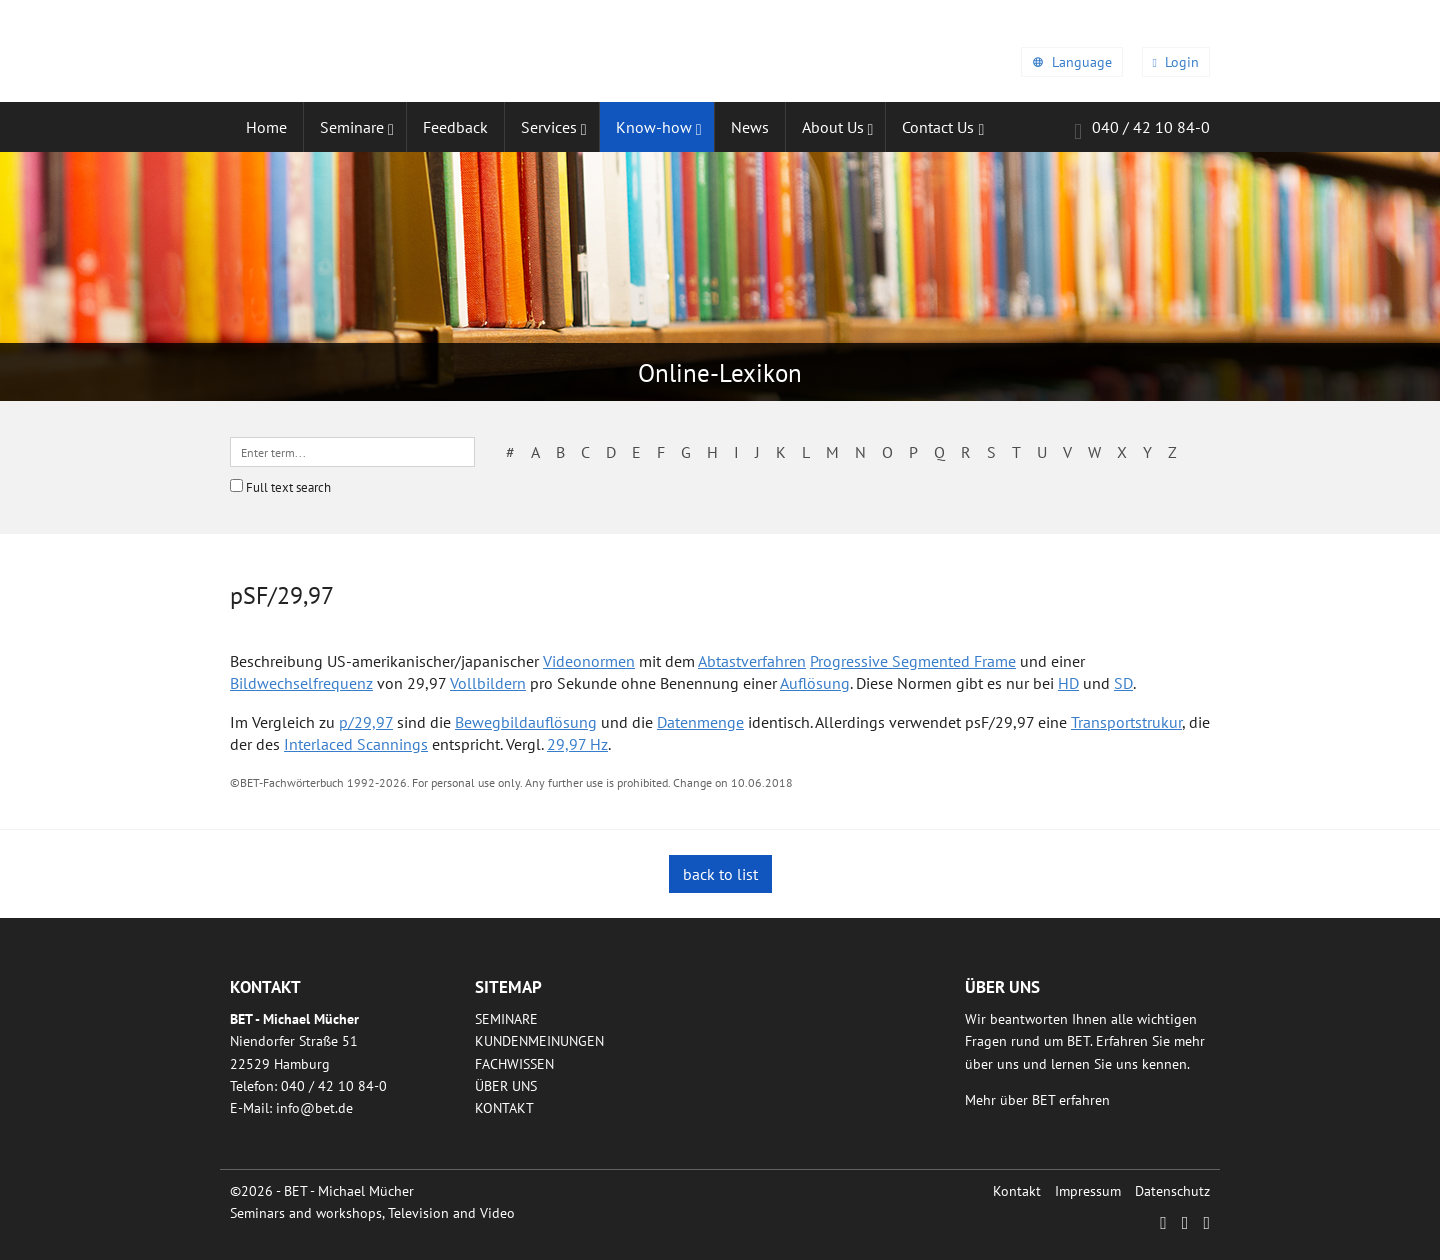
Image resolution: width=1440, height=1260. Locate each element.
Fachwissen (514, 1064)
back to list (720, 874)
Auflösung (815, 683)
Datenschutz (1172, 1191)
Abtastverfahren (752, 661)
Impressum (1088, 1191)
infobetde (314, 1108)
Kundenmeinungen (539, 1041)
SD (1123, 683)
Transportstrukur (1126, 722)
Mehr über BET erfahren (1037, 1100)
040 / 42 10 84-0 (1142, 130)
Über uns (506, 1086)
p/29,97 (366, 722)
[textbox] (352, 452)
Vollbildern (488, 683)
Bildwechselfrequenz (301, 683)
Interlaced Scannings (356, 744)
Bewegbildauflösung (526, 722)
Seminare (506, 1019)
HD (1068, 683)
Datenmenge (700, 722)
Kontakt (504, 1108)
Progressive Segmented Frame (913, 661)
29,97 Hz (577, 744)
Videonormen (589, 661)
